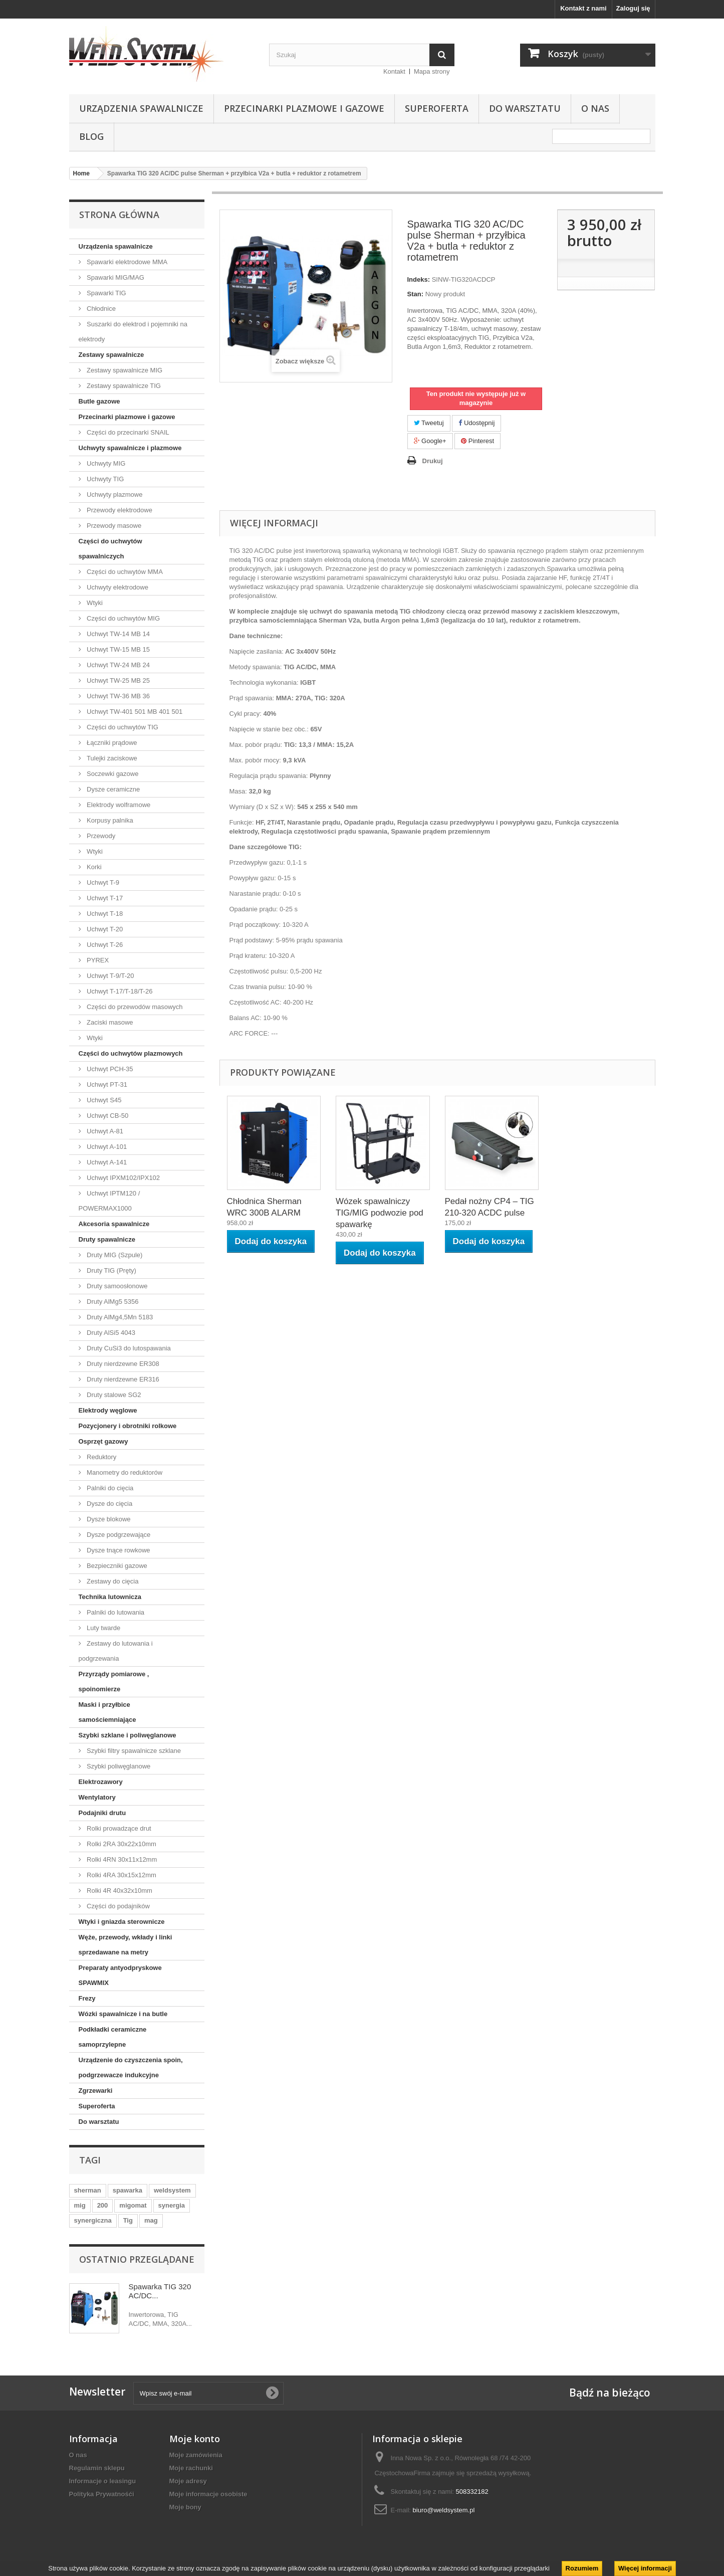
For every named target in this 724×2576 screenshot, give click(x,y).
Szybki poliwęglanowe (118, 1766)
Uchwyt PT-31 (106, 1084)
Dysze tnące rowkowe (117, 1550)
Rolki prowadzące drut (118, 1828)
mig (80, 2205)
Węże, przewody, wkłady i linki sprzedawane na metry (125, 1944)
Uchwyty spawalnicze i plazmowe (130, 448)
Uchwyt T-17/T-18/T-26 (119, 991)
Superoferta (436, 108)
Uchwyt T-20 (104, 929)
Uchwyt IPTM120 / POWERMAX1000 (109, 1201)
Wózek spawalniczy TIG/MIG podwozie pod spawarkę (379, 1213)
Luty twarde (103, 1628)
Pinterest (477, 441)
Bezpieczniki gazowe (116, 1565)
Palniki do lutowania (115, 1612)
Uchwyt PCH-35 (109, 1069)
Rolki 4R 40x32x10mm (118, 1890)
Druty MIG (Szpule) (114, 1255)
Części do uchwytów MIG (122, 618)
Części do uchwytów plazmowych (131, 1053)
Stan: (415, 294)
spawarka (127, 2190)
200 (102, 2205)
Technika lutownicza (110, 1597)
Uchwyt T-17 (104, 898)
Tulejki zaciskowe (111, 758)
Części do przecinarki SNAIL (127, 432)
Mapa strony (432, 71)
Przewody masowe (113, 525)
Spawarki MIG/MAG (114, 277)
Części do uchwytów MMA (124, 571)
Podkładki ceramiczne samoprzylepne (113, 2037)
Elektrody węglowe (108, 1410)
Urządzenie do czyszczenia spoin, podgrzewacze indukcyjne (131, 2067)
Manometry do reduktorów (124, 1472)
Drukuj (432, 461)
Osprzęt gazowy (103, 1441)
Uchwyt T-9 (102, 882)
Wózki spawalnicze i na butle (123, 2014)
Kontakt (394, 71)
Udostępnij (476, 423)
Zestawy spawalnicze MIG (124, 370)
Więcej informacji (645, 2568)
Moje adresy (188, 2481)
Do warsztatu (525, 108)
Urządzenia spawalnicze (141, 108)
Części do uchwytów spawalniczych (110, 548)
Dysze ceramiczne (112, 789)
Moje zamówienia (195, 2455)
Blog (91, 136)
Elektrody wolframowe (118, 805)
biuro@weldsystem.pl (444, 2510)
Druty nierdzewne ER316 (122, 1379)
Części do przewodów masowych (134, 1007)
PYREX (97, 960)
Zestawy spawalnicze (111, 354)
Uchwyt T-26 (104, 944)
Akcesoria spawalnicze (114, 1224)
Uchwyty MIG (105, 463)
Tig (128, 2220)
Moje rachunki (191, 2468)
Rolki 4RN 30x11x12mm (121, 1859)
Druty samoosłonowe (116, 1286)
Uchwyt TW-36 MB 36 (117, 696)
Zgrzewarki (96, 2090)
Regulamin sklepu (97, 2468)
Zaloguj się (633, 8)
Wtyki (94, 603)
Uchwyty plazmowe (114, 494)
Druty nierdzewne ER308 (122, 1363)
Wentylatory (97, 1797)
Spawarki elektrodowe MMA (126, 262)
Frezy (87, 1998)
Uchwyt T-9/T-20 (109, 975)
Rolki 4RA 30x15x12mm (120, 1875)
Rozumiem (582, 2568)
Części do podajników (117, 1906)
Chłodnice (100, 308)
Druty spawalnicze (107, 1239)
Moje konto (194, 2439)
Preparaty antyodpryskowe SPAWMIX (120, 1975)
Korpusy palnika (109, 820)
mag (151, 2220)
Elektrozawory (101, 1782)
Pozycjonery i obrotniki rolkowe (128, 1426)
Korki (93, 867)
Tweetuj (429, 423)
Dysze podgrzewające (118, 1534)
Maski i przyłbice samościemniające (107, 1712)
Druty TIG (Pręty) (110, 1270)
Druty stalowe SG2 (113, 1395)
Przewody (100, 836)
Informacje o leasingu (102, 2481)
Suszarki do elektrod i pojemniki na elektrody (133, 331)
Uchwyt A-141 (106, 1162)
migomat (132, 2205)
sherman (87, 2190)
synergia (171, 2205)
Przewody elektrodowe (118, 510)
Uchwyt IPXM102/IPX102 (122, 1177)
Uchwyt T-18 (104, 913)
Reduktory (101, 1457)
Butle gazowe (99, 401)
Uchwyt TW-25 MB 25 (117, 680)
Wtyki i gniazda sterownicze (122, 1921)
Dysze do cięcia (109, 1503)
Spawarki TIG (105, 293)
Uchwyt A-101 (106, 1146)
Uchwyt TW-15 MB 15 (117, 649)
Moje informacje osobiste (208, 2494)
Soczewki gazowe (112, 773)
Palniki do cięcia (109, 1488)
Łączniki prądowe (111, 742)
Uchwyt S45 (103, 1100)
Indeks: (418, 279)
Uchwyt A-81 (104, 1131)
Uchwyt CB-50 (107, 1115)
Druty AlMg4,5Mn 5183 (119, 1317)
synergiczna (93, 2220)
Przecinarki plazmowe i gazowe (304, 108)
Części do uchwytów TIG (121, 727)
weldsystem (172, 2190)
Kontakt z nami (583, 8)
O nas (595, 108)
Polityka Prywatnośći (101, 2494)
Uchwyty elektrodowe (116, 587)
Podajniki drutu (102, 1813)
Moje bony (185, 2507)
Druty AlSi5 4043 (110, 1332)
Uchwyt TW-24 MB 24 (117, 665)
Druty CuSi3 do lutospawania (128, 1348)
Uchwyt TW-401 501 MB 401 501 (134, 711)
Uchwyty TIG (104, 479)
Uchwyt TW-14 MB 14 (117, 634)
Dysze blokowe (108, 1519)
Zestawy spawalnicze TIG (123, 385)
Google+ (430, 441)
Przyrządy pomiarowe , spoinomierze (114, 1681)
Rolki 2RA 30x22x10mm (120, 1844)
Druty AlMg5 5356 (112, 1301)
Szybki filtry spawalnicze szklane (133, 1750)
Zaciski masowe (109, 1022)
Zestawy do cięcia (112, 1581)
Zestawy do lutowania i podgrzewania (116, 1651)
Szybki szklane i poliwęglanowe (127, 1735)
